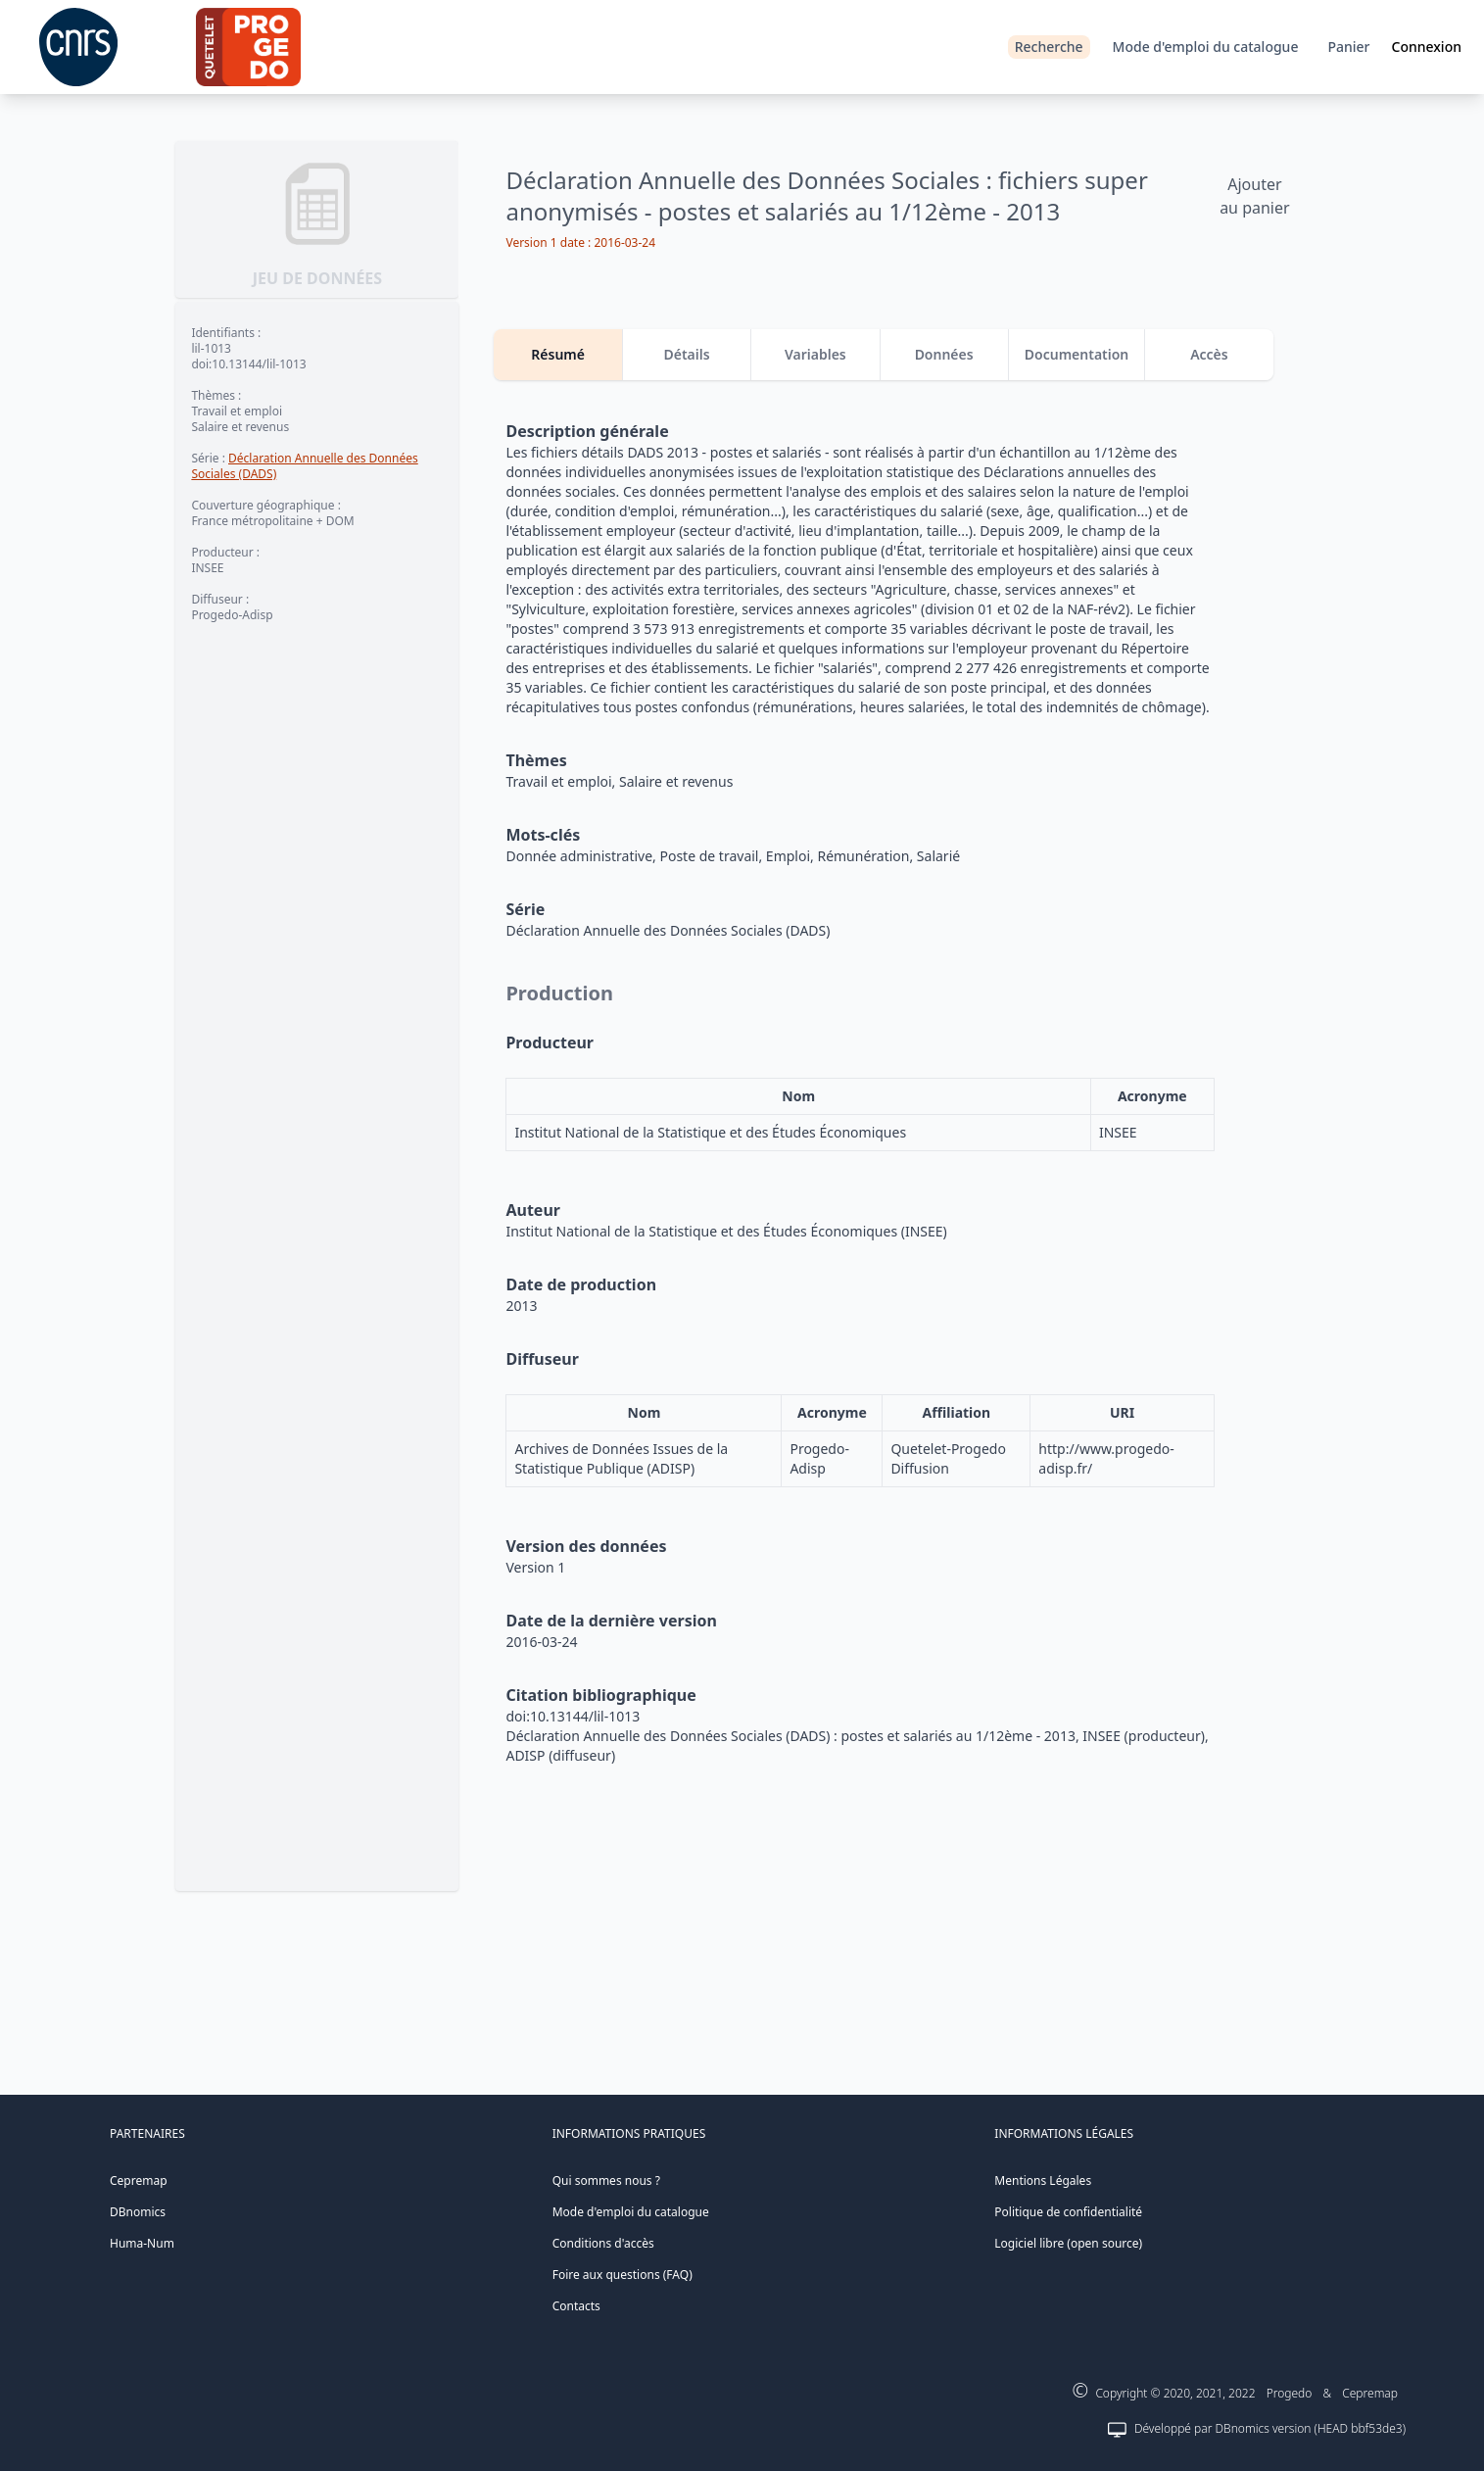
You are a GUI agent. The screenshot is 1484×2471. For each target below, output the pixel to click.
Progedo (1290, 2393)
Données (944, 354)
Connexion (1426, 46)
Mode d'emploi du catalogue (1206, 46)
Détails (686, 354)
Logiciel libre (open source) (1068, 2243)
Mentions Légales (1042, 2180)
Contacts (576, 2306)
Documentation (1077, 354)
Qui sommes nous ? (606, 2180)
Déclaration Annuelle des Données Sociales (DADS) (304, 466)
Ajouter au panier (1255, 195)
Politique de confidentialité (1068, 2212)
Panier (1348, 46)
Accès (1209, 354)
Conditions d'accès (603, 2243)
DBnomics (138, 2212)
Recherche (1049, 46)
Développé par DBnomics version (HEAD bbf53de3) (1270, 2428)
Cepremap (139, 2180)
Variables (815, 354)
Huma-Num (142, 2243)
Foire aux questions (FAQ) (622, 2274)
